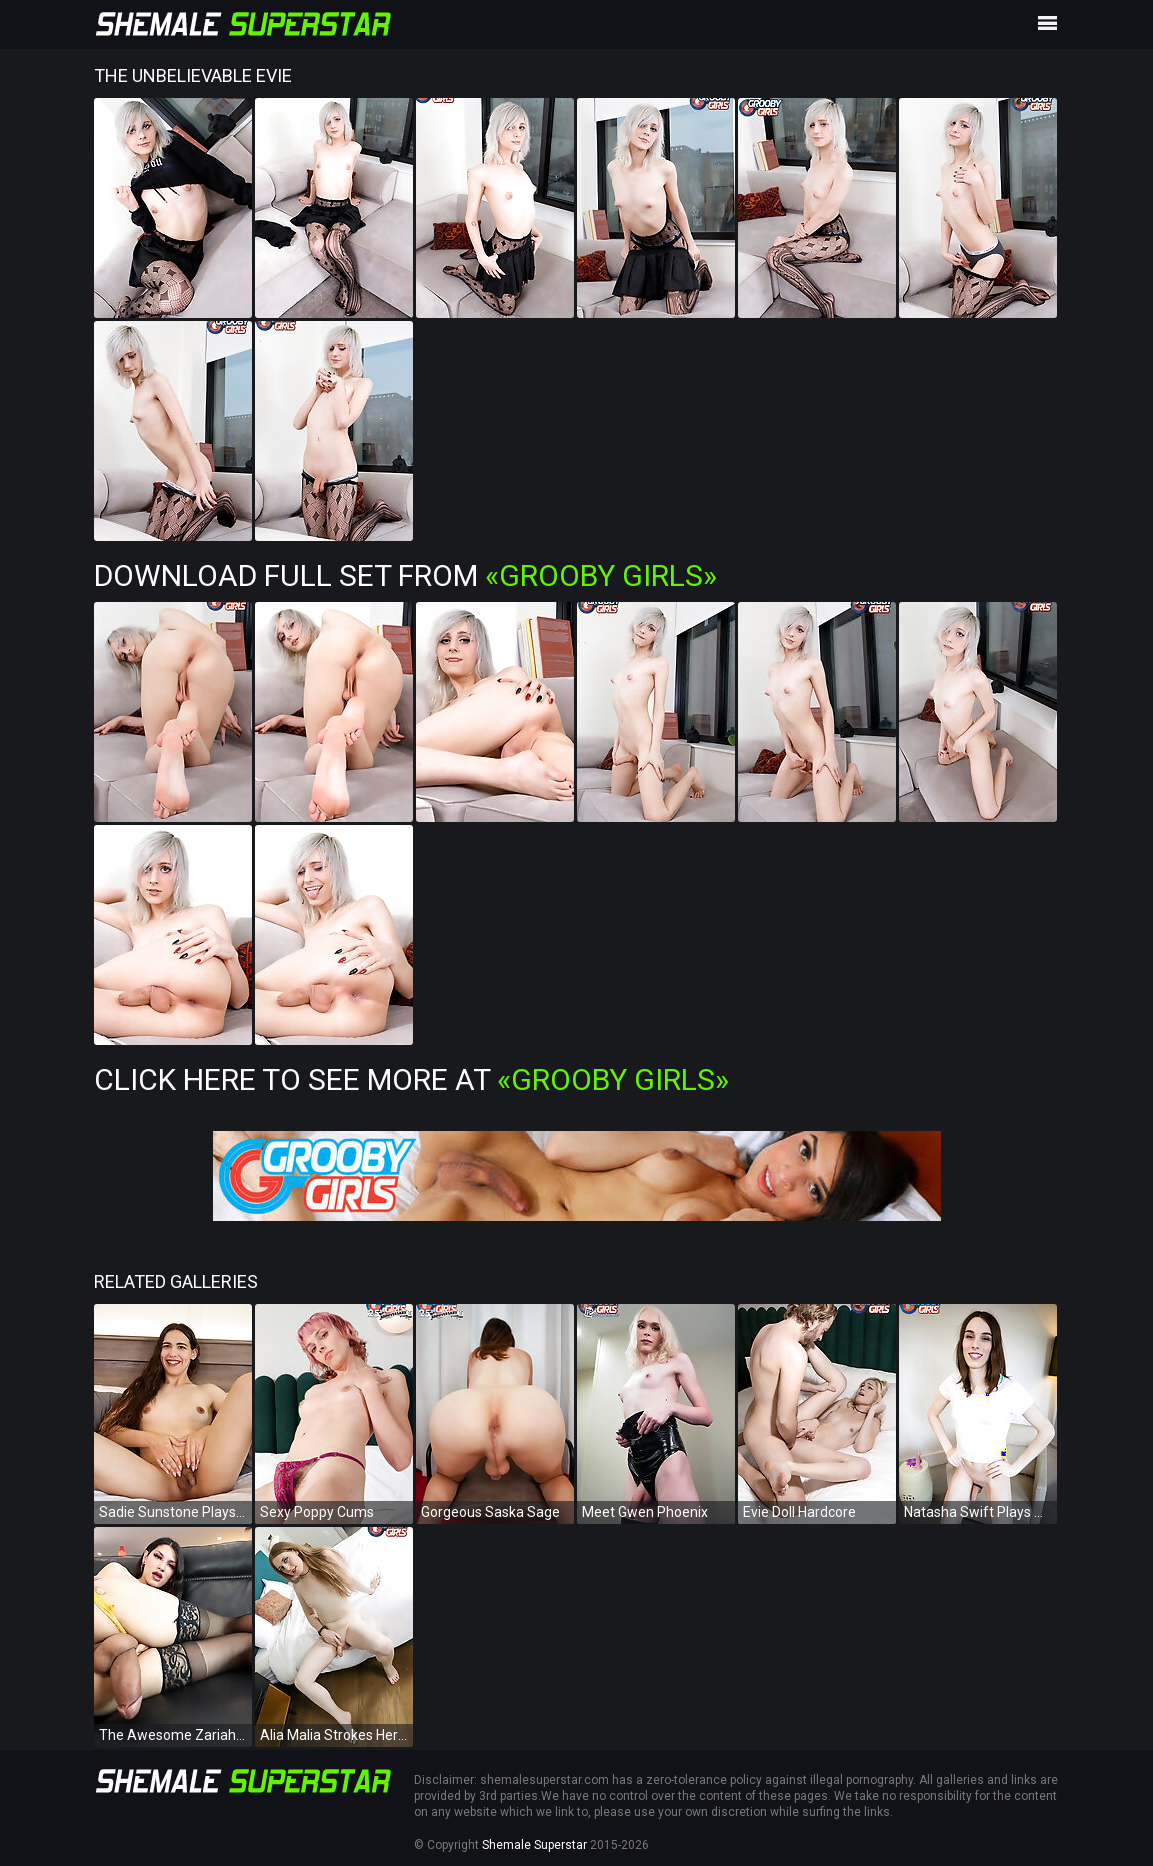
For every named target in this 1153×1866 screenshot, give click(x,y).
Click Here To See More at (411, 1079)
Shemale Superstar (534, 1845)
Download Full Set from (405, 575)
